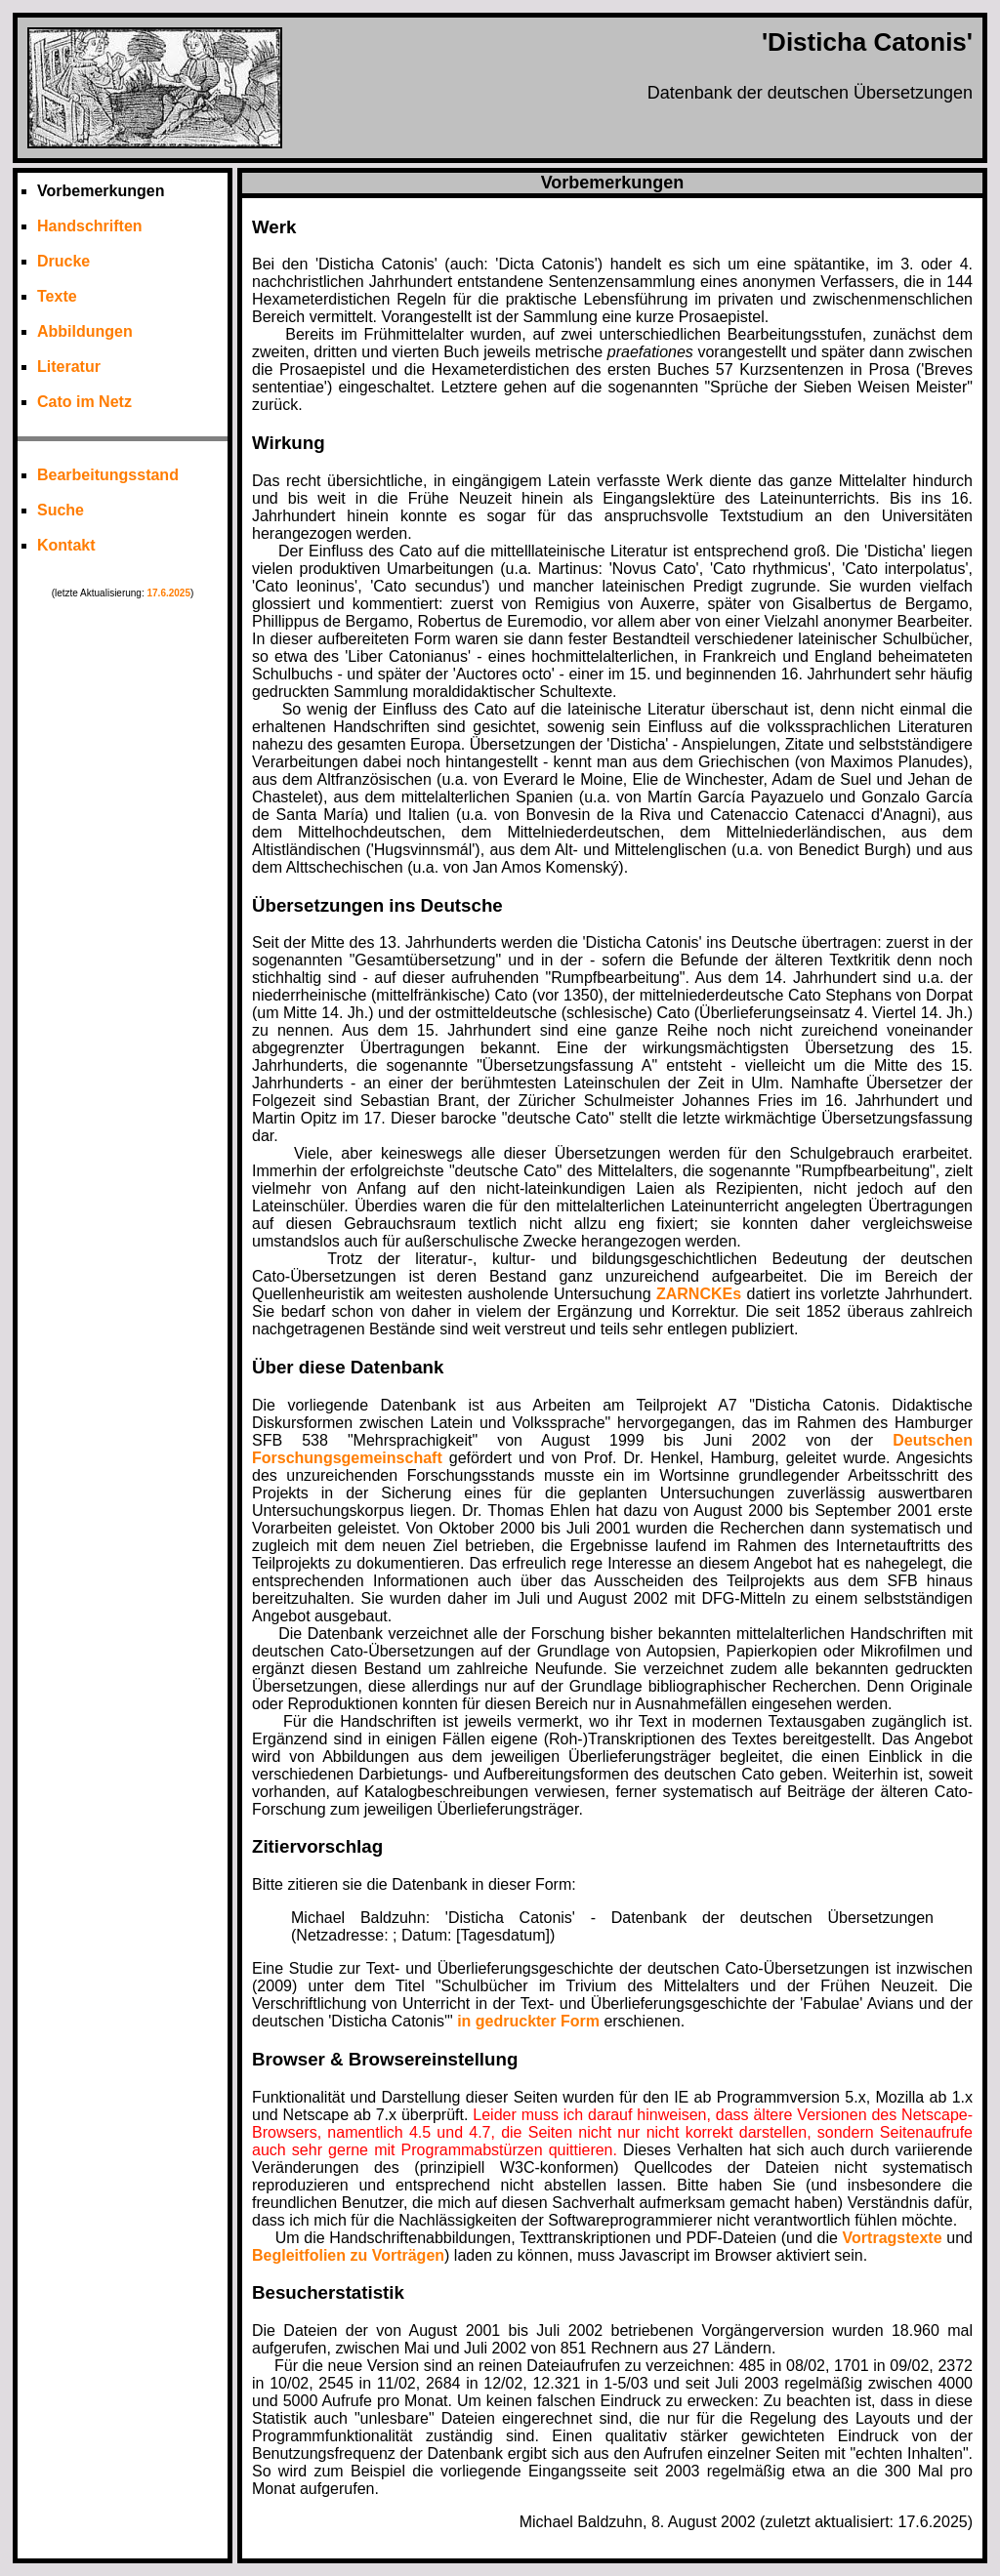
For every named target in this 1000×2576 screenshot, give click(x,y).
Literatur (69, 366)
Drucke (63, 261)
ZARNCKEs (698, 1294)
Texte (57, 296)
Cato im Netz (84, 401)
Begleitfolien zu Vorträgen (348, 2255)
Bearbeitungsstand (108, 475)
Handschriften (90, 226)
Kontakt (66, 545)
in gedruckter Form (528, 2021)
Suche (60, 510)
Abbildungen (85, 331)
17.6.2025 (168, 593)
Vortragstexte (892, 2237)
